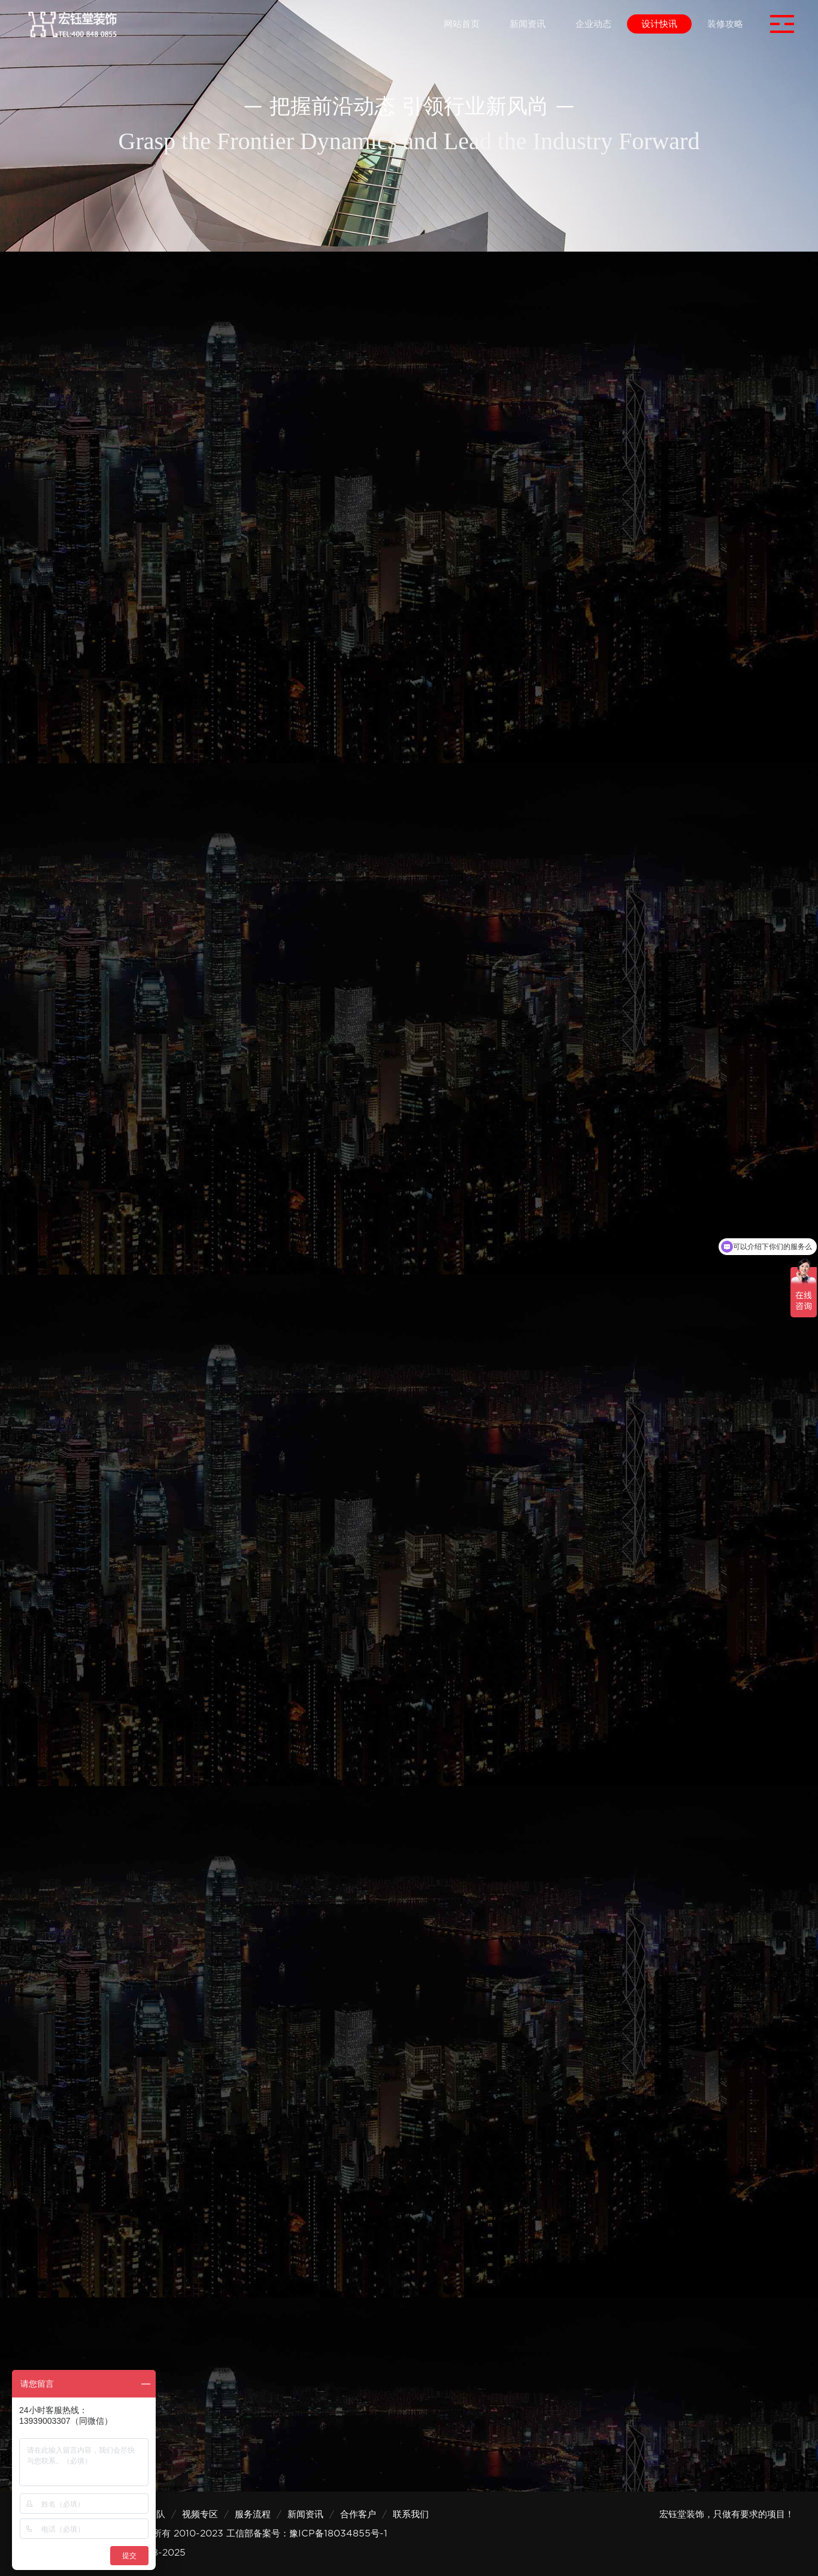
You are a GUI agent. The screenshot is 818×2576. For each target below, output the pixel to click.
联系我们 (411, 2514)
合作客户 (358, 2514)
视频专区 (200, 2514)
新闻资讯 (305, 2514)
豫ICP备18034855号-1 (338, 2533)
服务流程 (253, 2514)
